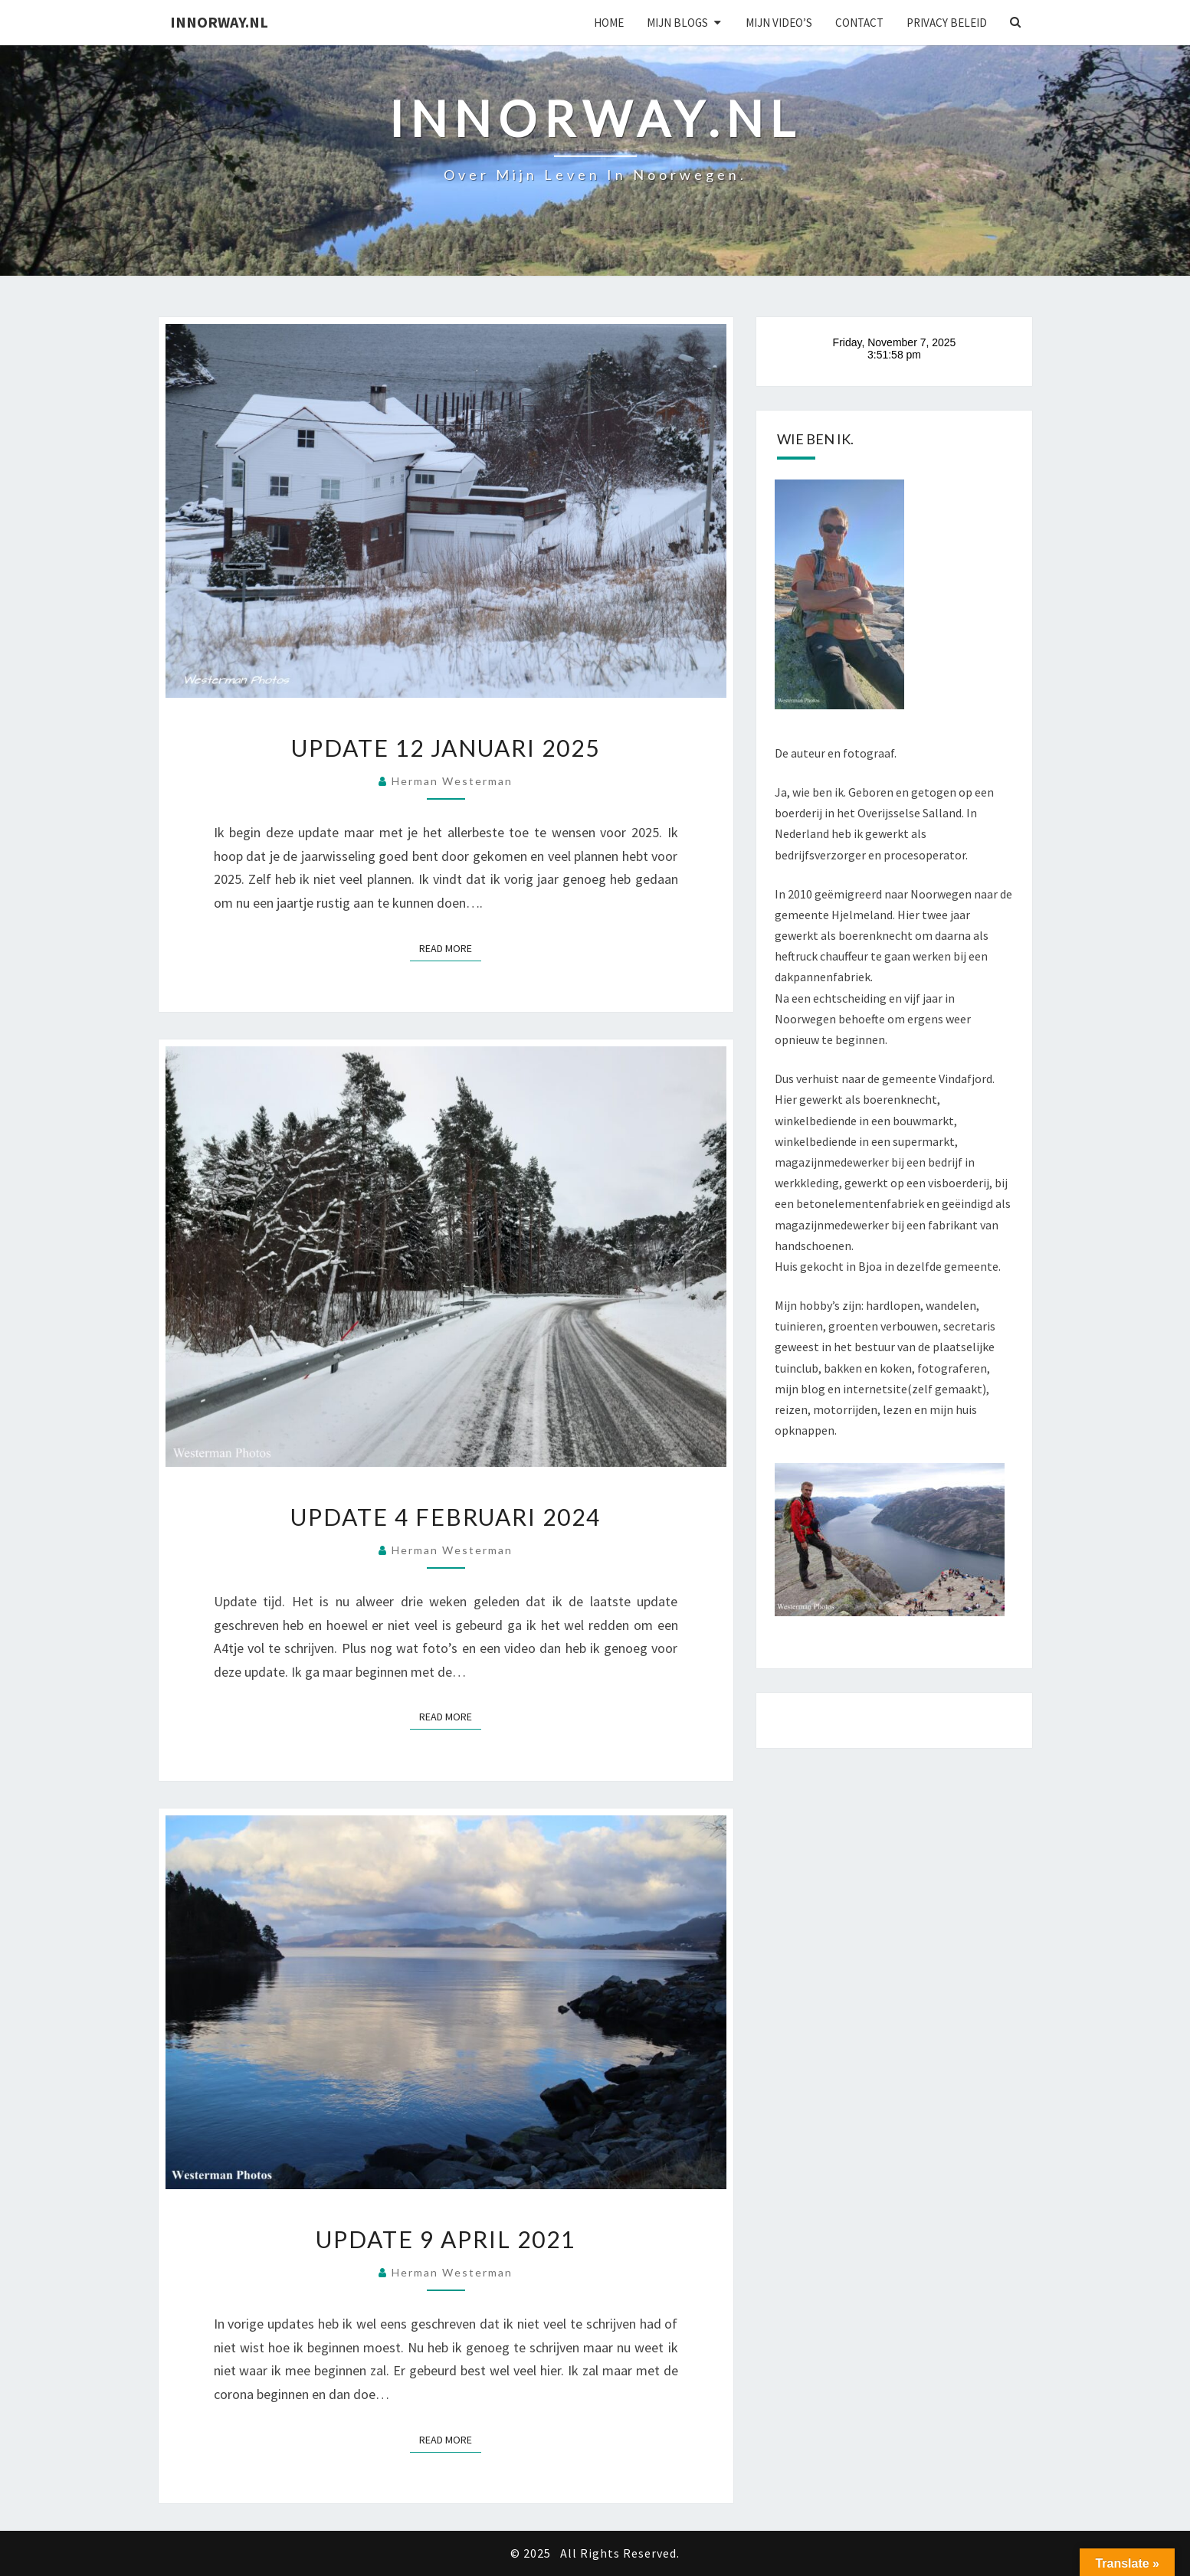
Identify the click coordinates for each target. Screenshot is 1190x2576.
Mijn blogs (677, 22)
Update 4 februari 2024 (445, 1516)
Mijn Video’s (779, 22)
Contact (859, 22)
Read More (450, 948)
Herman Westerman (452, 780)
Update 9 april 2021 (445, 2239)
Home (609, 22)
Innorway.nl (219, 21)
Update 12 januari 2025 (445, 747)
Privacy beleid (946, 22)
